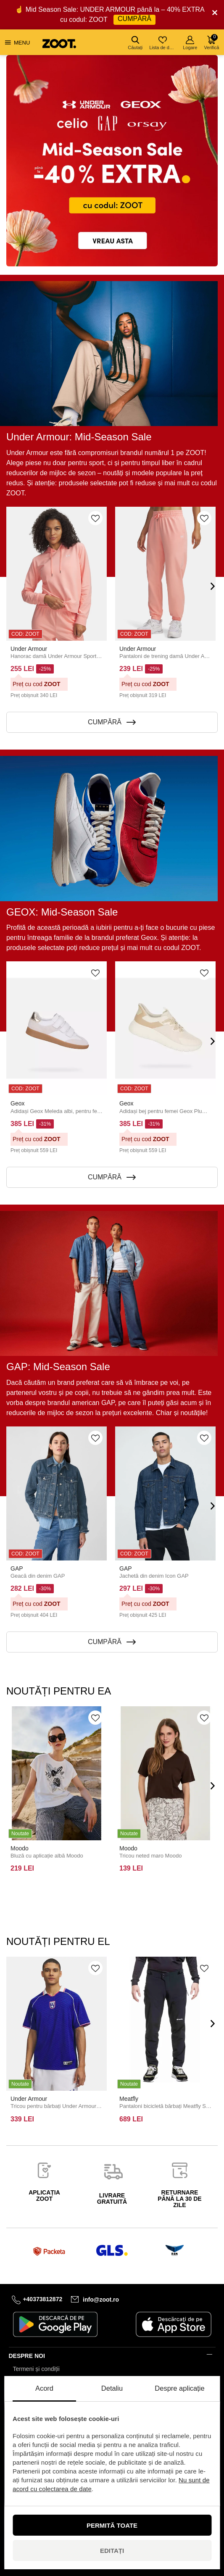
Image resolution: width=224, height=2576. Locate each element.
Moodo (20, 1848)
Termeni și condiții (36, 2368)
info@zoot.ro (101, 2299)
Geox (17, 1103)
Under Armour (29, 648)
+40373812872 (42, 2299)
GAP (17, 1568)
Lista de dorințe (163, 43)
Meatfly (128, 2098)
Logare (190, 43)
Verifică (211, 42)
